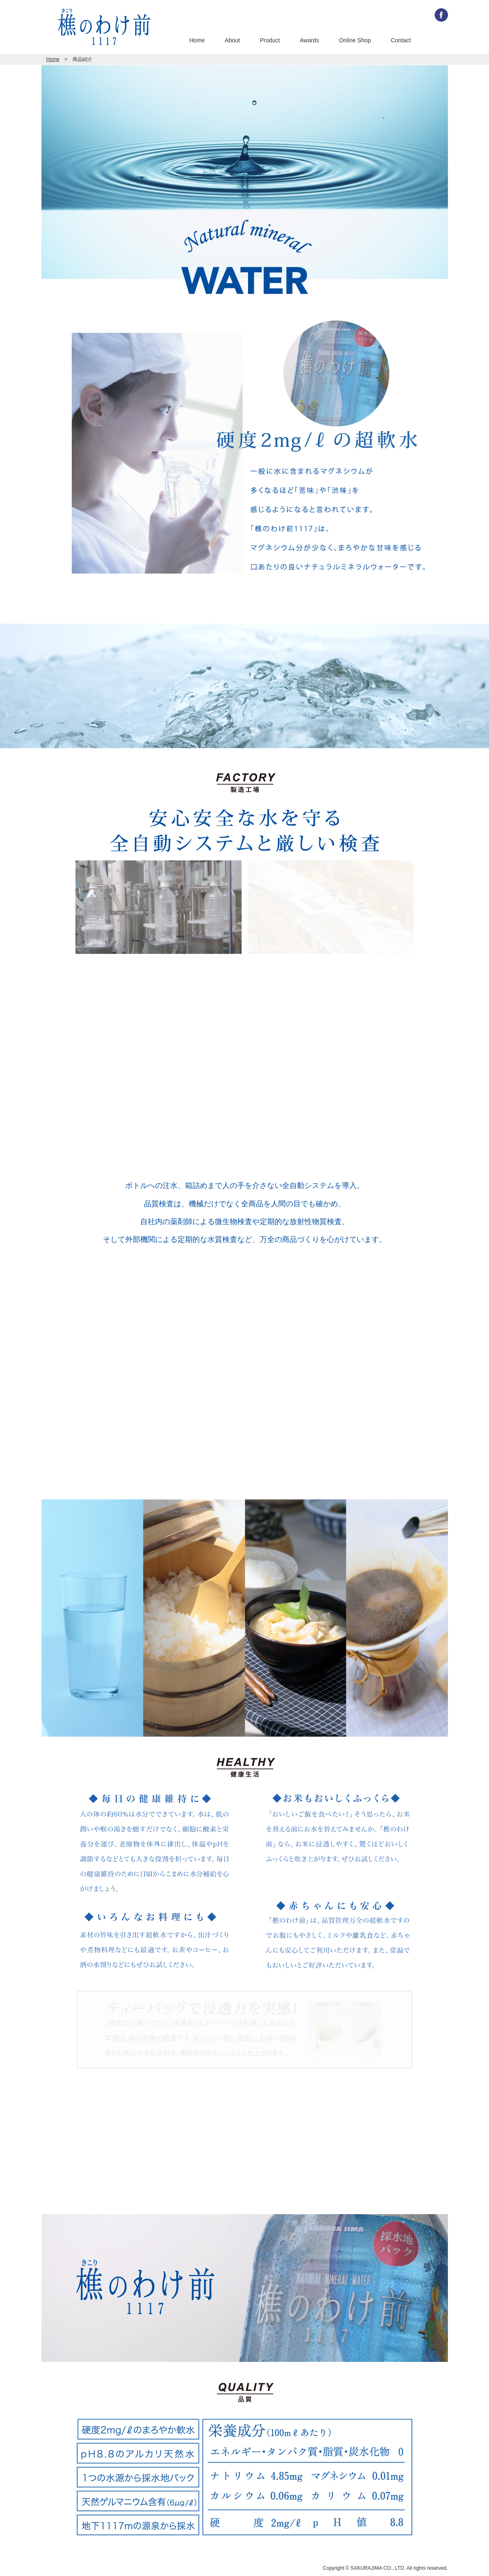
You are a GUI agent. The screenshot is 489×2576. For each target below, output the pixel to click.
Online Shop (355, 40)
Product (270, 40)
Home (197, 40)
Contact (401, 40)
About (232, 40)
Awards (309, 40)
